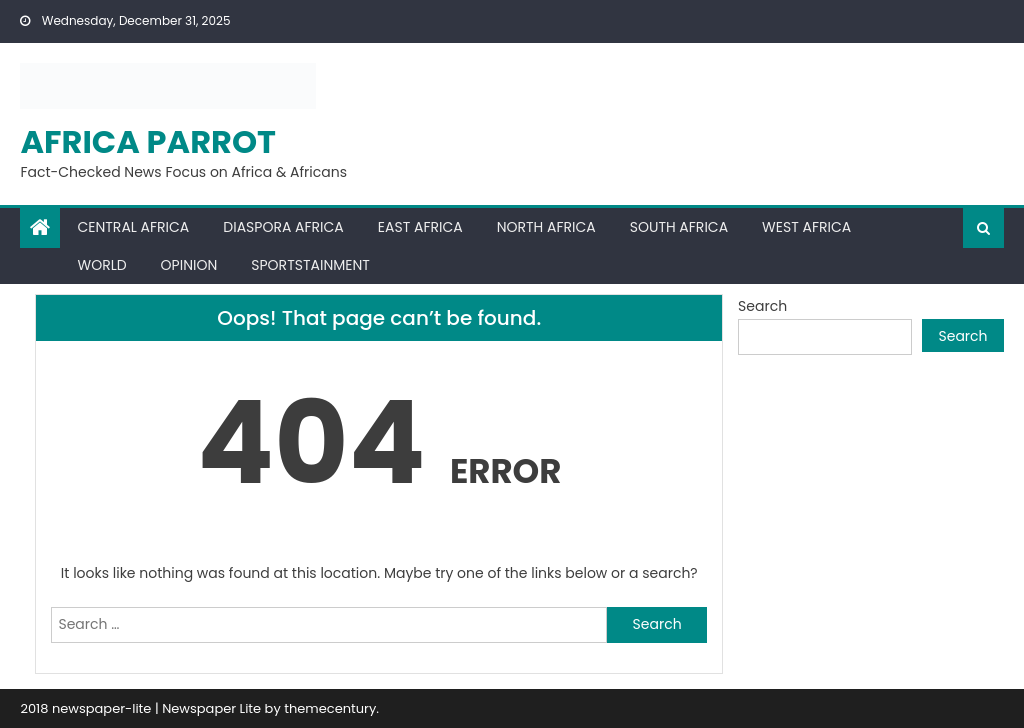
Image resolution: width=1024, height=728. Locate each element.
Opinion (189, 265)
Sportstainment (310, 265)
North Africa (546, 227)
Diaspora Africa (283, 227)
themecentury (330, 708)
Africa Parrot (148, 141)
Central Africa (133, 227)
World (101, 265)
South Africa (679, 227)
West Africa (806, 227)
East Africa (420, 227)
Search (762, 306)
